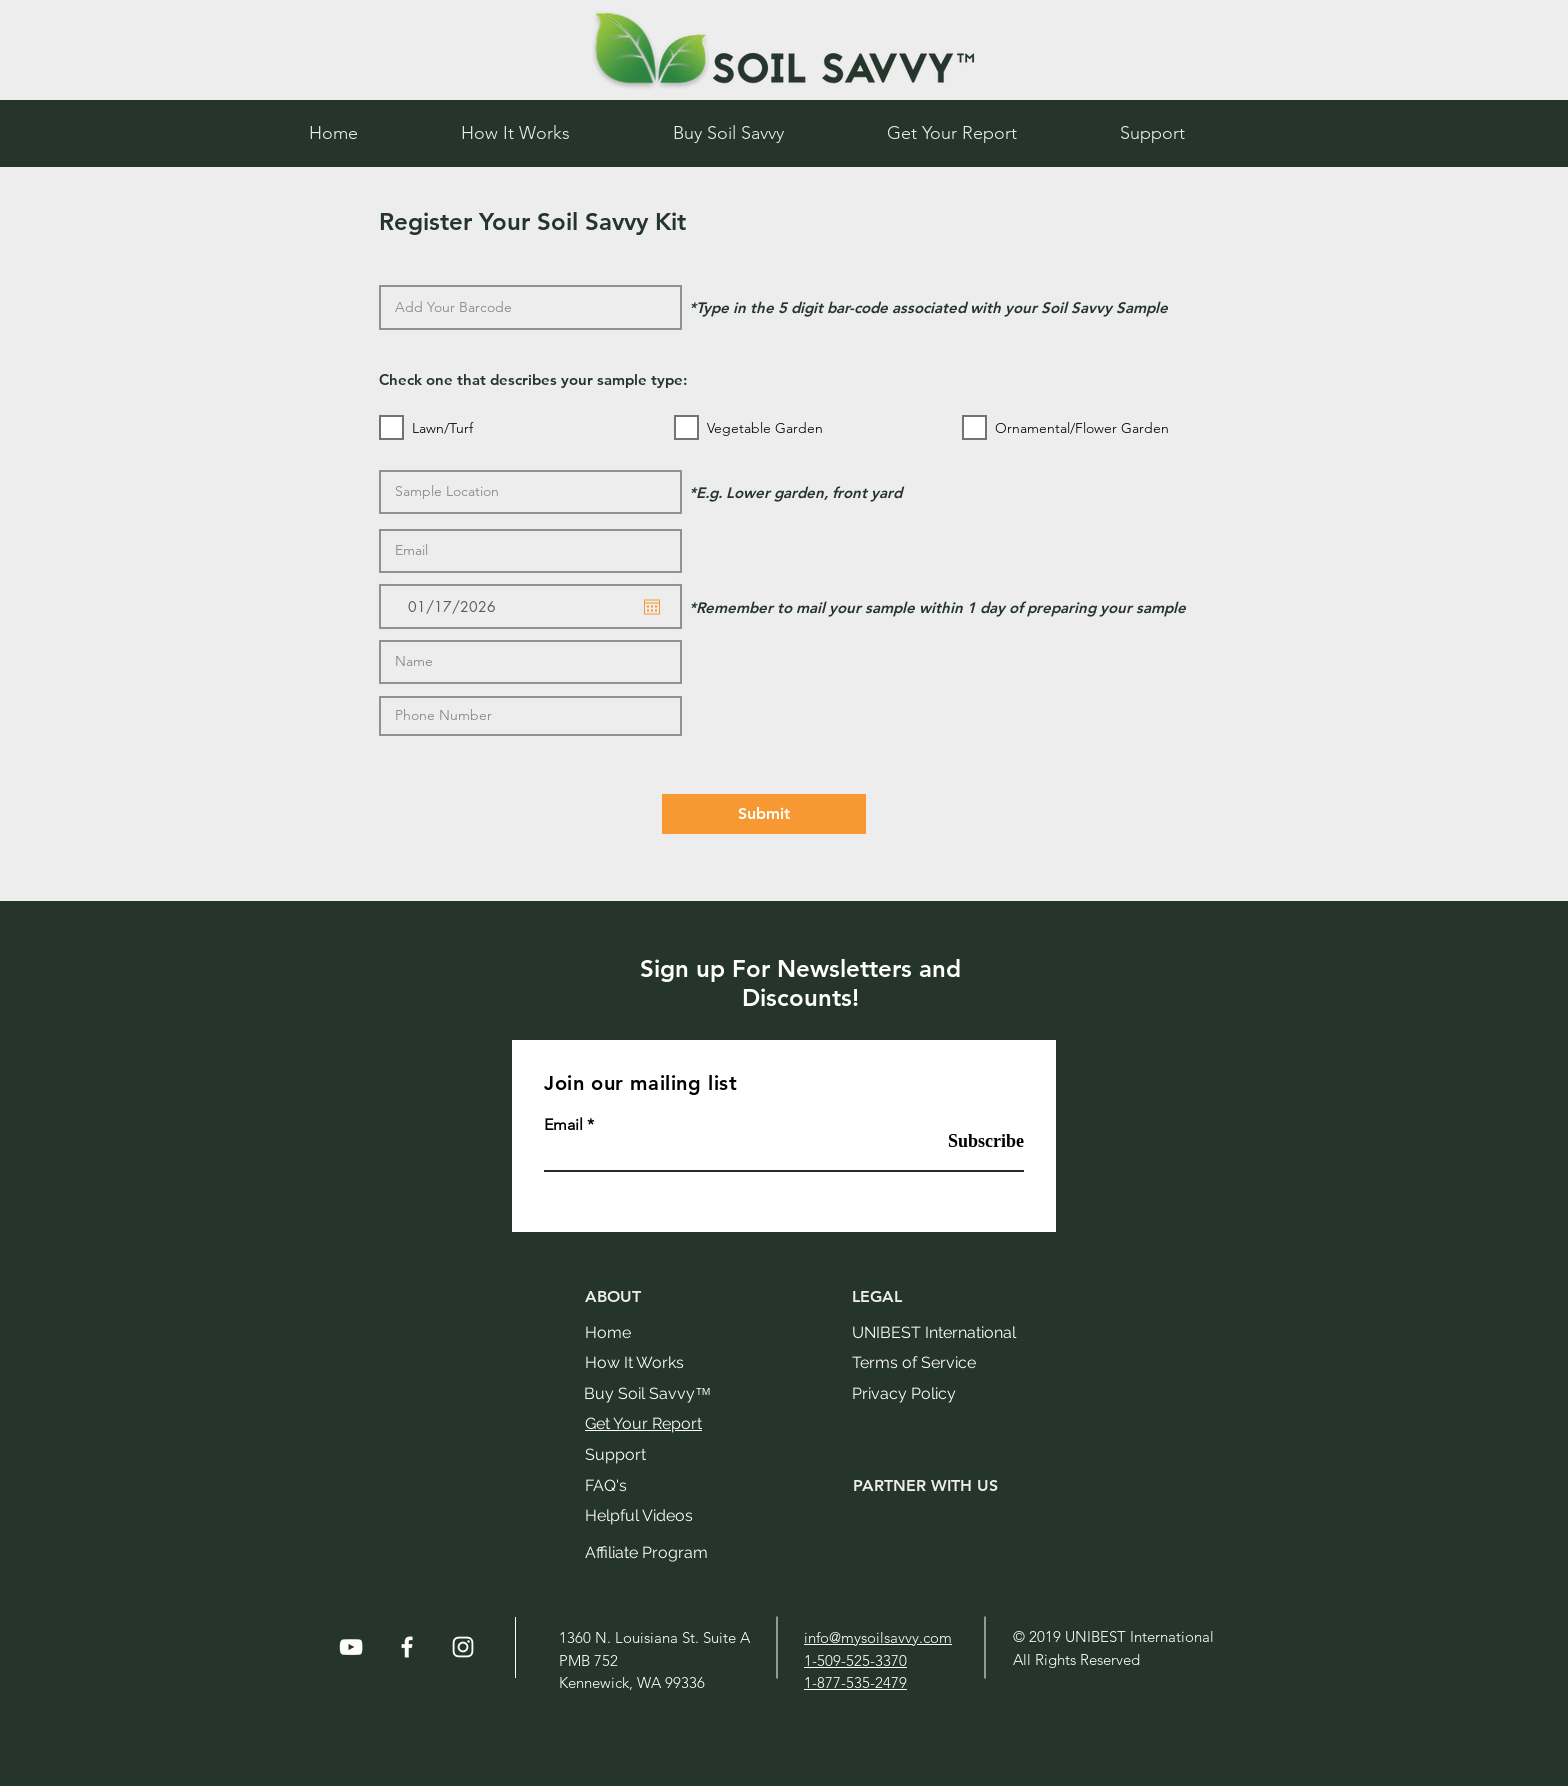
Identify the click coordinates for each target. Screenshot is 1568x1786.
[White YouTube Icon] (351, 1647)
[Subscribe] (973, 1142)
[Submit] (764, 814)
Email (563, 1125)
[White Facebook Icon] (407, 1647)
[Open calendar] (652, 607)
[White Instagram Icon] (463, 1647)
